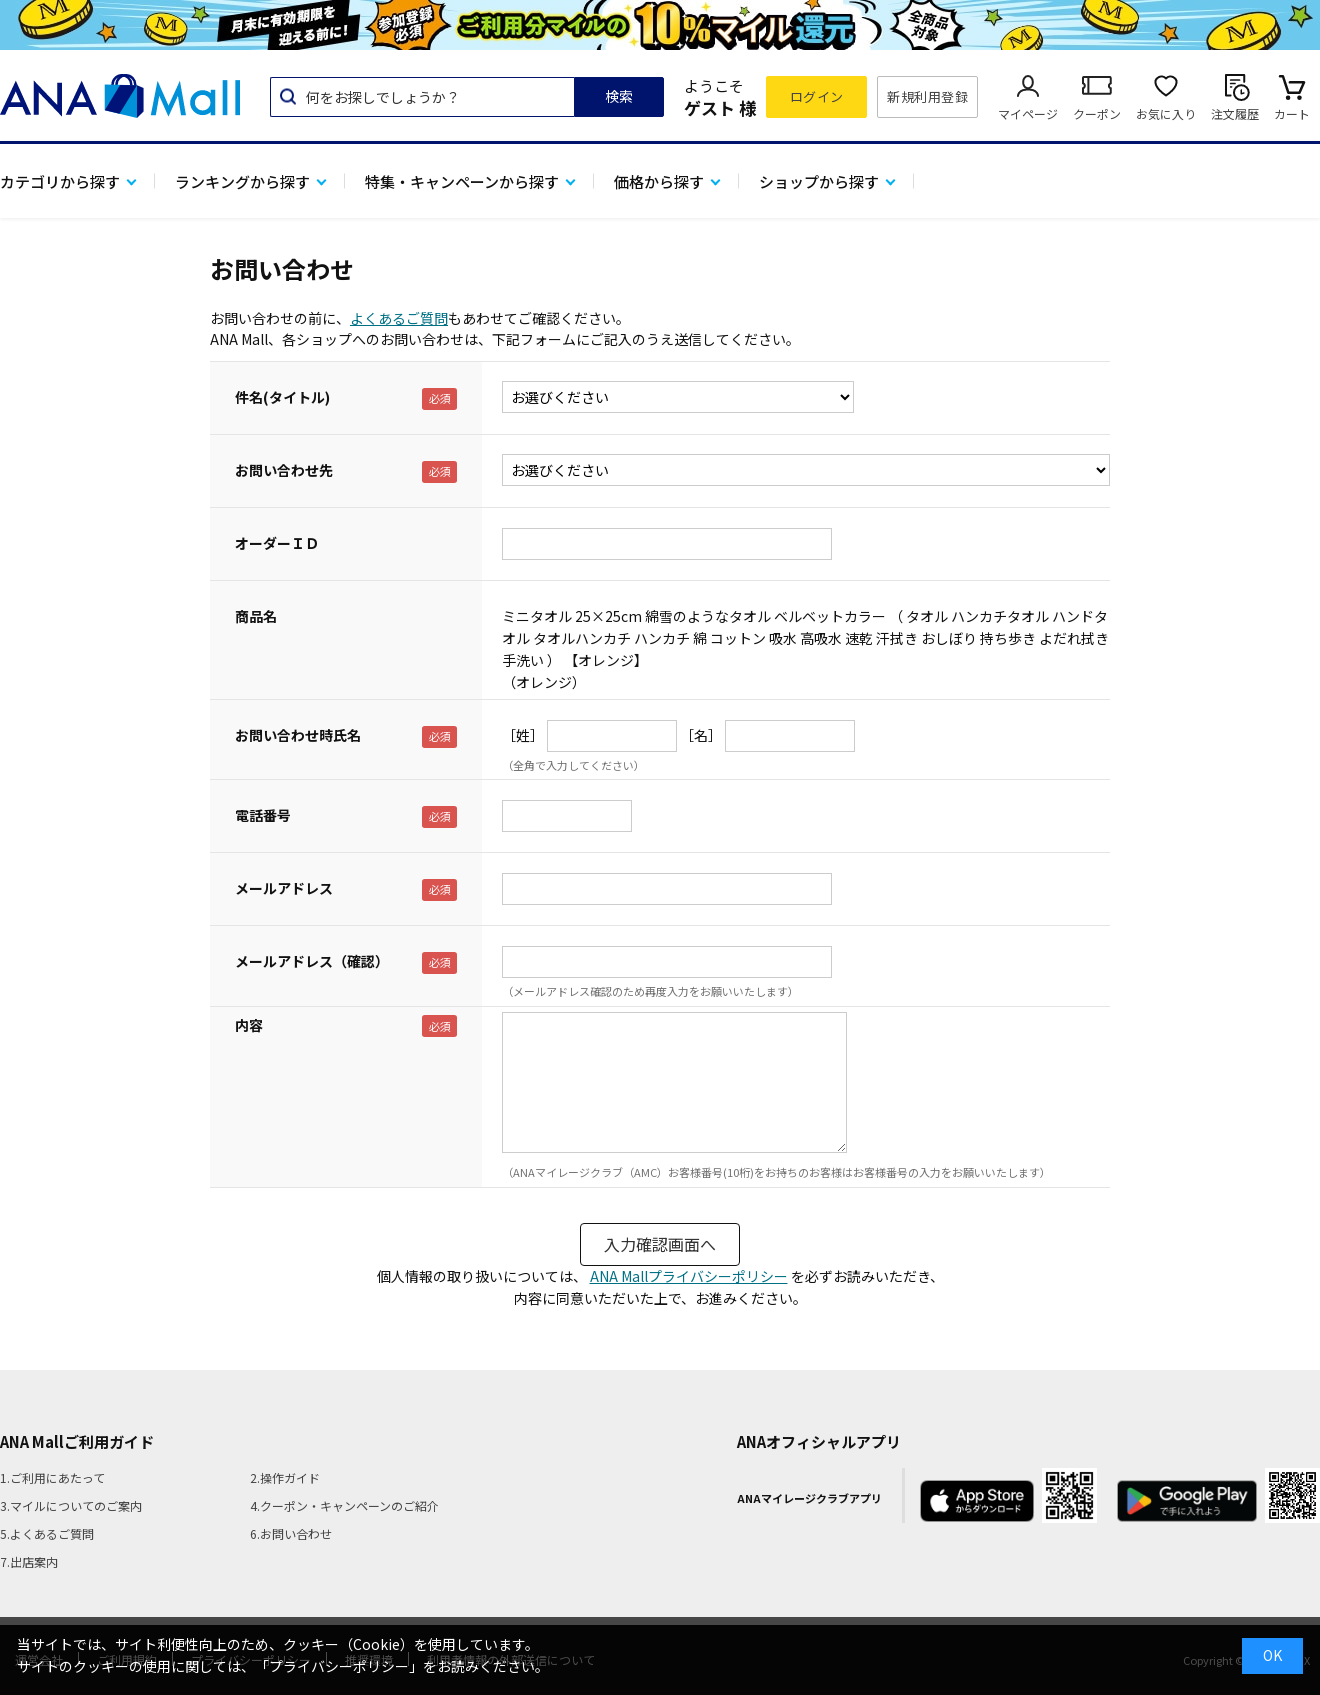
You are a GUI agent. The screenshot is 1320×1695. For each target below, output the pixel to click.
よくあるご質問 (399, 318)
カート (1292, 113)
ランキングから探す (242, 181)
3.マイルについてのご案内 (71, 1505)
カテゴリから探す (60, 181)
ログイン (817, 96)
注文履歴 (1235, 113)
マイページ (1028, 113)
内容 (249, 1025)
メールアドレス (284, 888)
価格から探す (659, 181)
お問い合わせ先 (284, 470)
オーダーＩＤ (277, 543)
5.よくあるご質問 (47, 1533)
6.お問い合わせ (291, 1533)
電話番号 (263, 815)
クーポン (1097, 113)
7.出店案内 (29, 1561)
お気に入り (1166, 113)
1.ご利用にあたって (52, 1477)
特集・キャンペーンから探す (462, 181)
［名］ (701, 735)
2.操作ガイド (285, 1477)
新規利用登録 (927, 96)
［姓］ (523, 735)
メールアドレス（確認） (312, 961)
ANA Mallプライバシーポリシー (689, 1276)
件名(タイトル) (282, 397)
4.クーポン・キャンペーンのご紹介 (344, 1505)
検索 (619, 96)
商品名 (256, 616)
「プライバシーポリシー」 (339, 1666)
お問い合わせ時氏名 (298, 735)
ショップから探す (819, 181)
